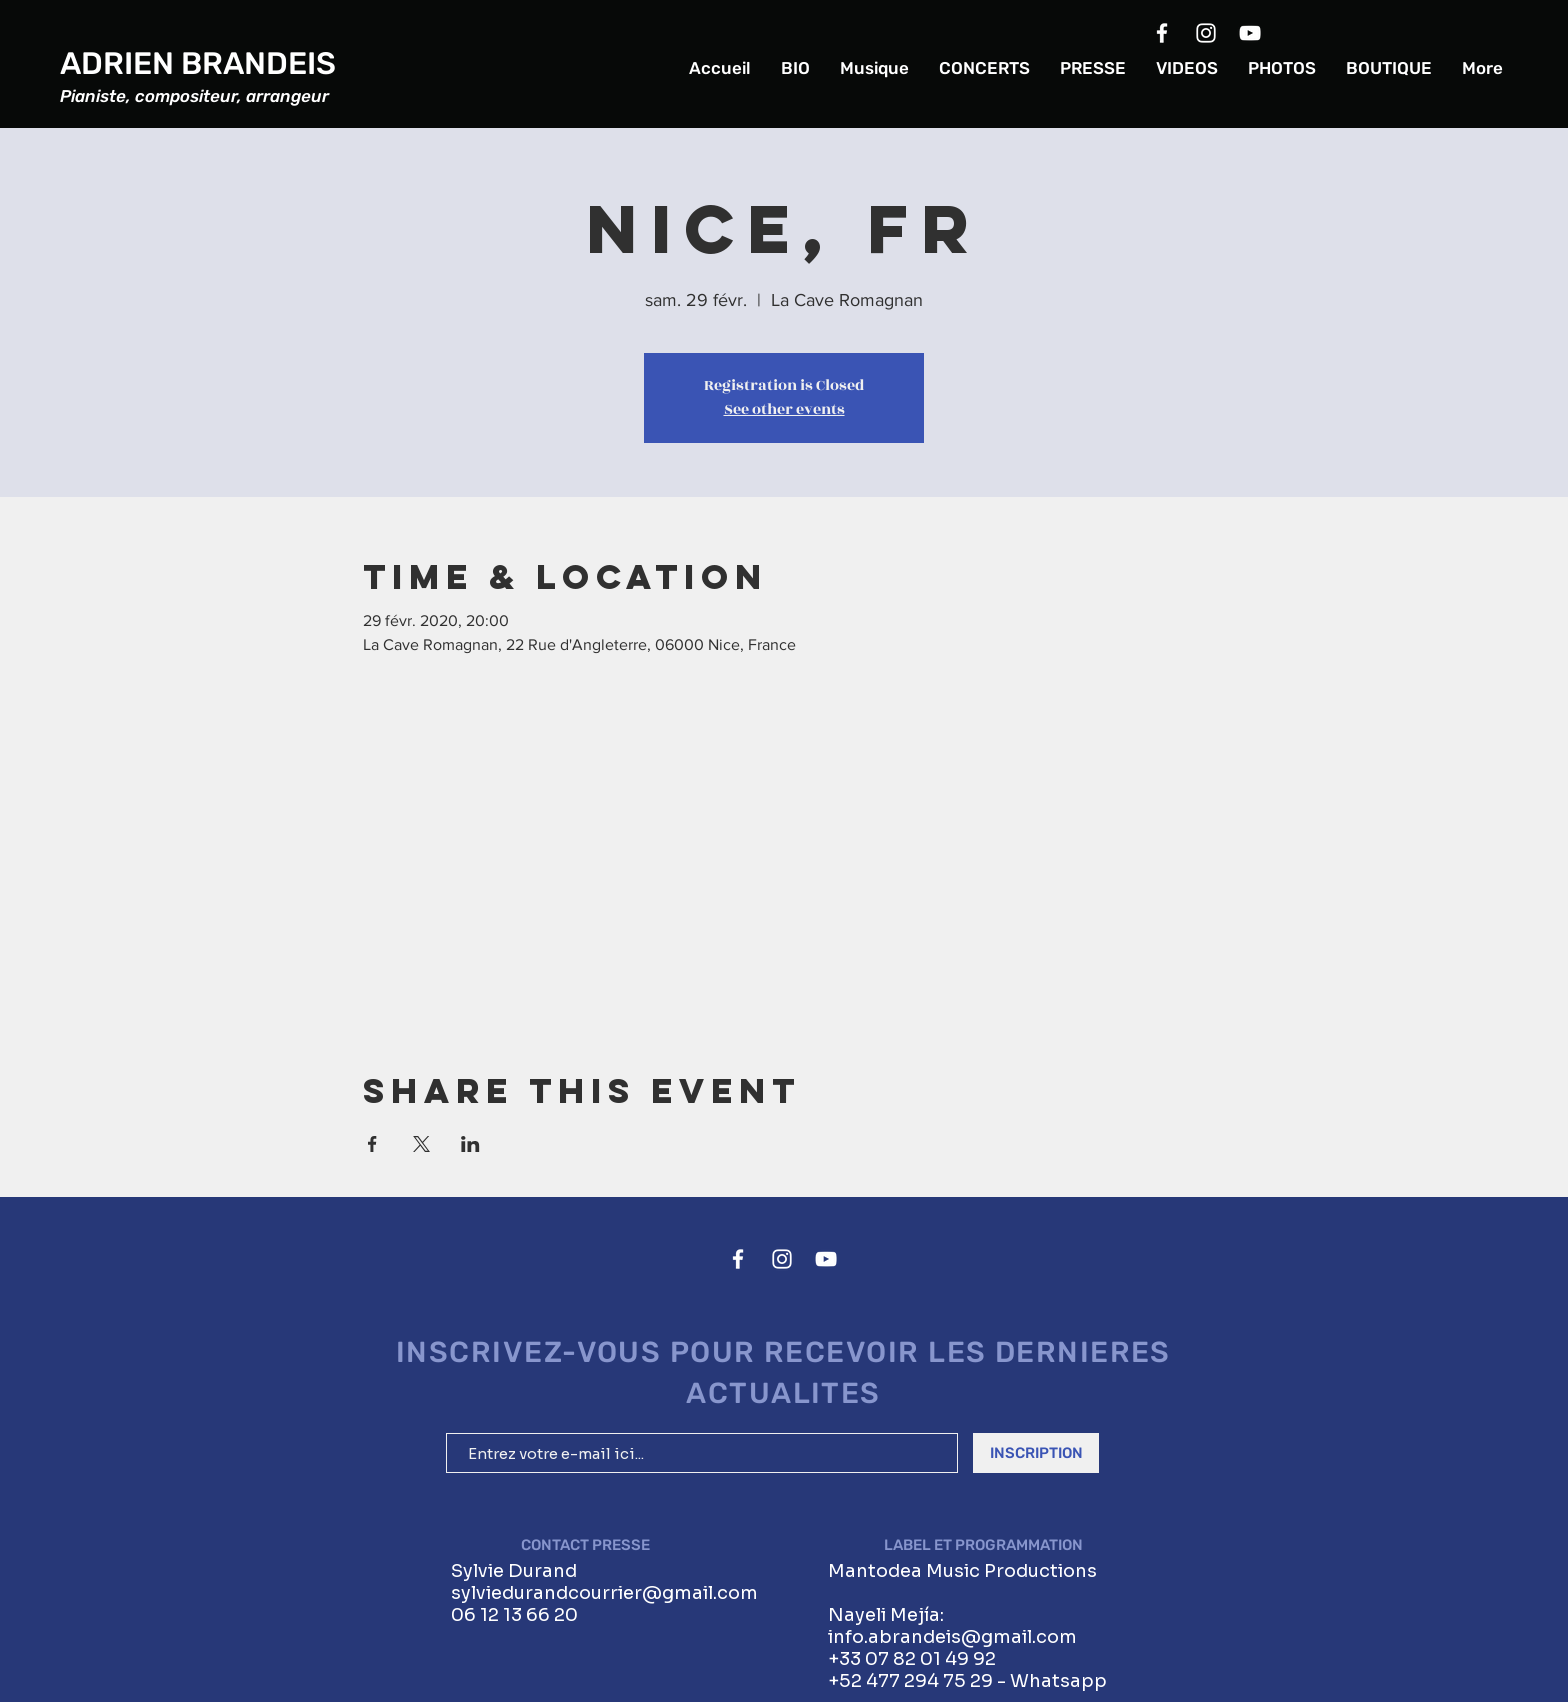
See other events (784, 409)
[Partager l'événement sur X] (421, 1144)
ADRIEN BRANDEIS (198, 63)
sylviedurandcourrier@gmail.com (604, 1593)
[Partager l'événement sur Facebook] (372, 1144)
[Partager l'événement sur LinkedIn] (470, 1144)
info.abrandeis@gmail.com (952, 1637)
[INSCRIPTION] (1036, 1453)
